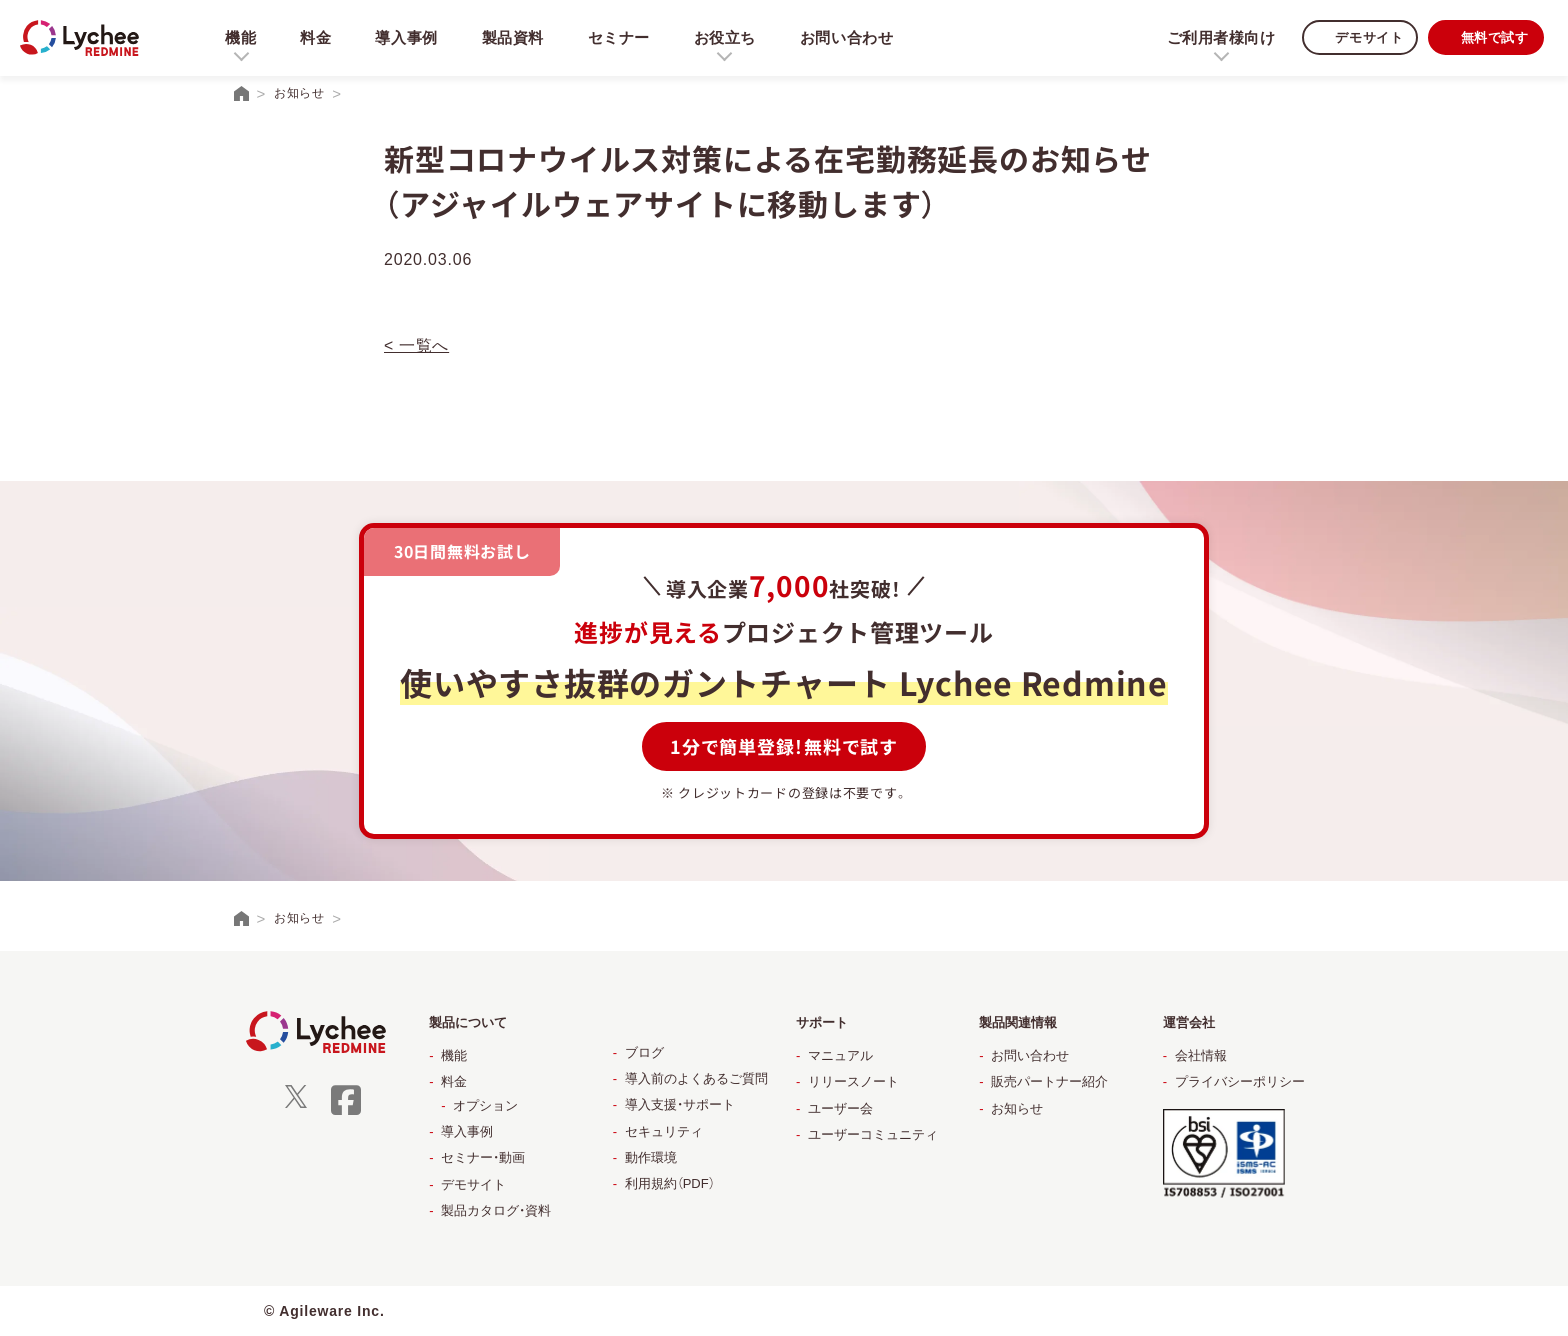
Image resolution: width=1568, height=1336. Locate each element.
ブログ (644, 1052)
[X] (296, 1103)
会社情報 (1201, 1055)
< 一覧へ (417, 345)
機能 (454, 1055)
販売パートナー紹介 (1049, 1081)
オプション (485, 1105)
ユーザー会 (840, 1108)
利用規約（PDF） (670, 1183)
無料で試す (1492, 37)
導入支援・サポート (680, 1104)
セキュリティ (664, 1131)
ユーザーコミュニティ (873, 1134)
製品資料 (514, 37)
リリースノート (853, 1081)
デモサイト (1361, 37)
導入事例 (407, 37)
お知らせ (1017, 1108)
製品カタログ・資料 (496, 1210)
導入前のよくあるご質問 (696, 1078)
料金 (316, 37)
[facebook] (346, 1112)
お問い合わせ (851, 37)
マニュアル (840, 1055)
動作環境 (651, 1157)
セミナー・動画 (483, 1157)
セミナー (621, 37)
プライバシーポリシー (1240, 1081)
